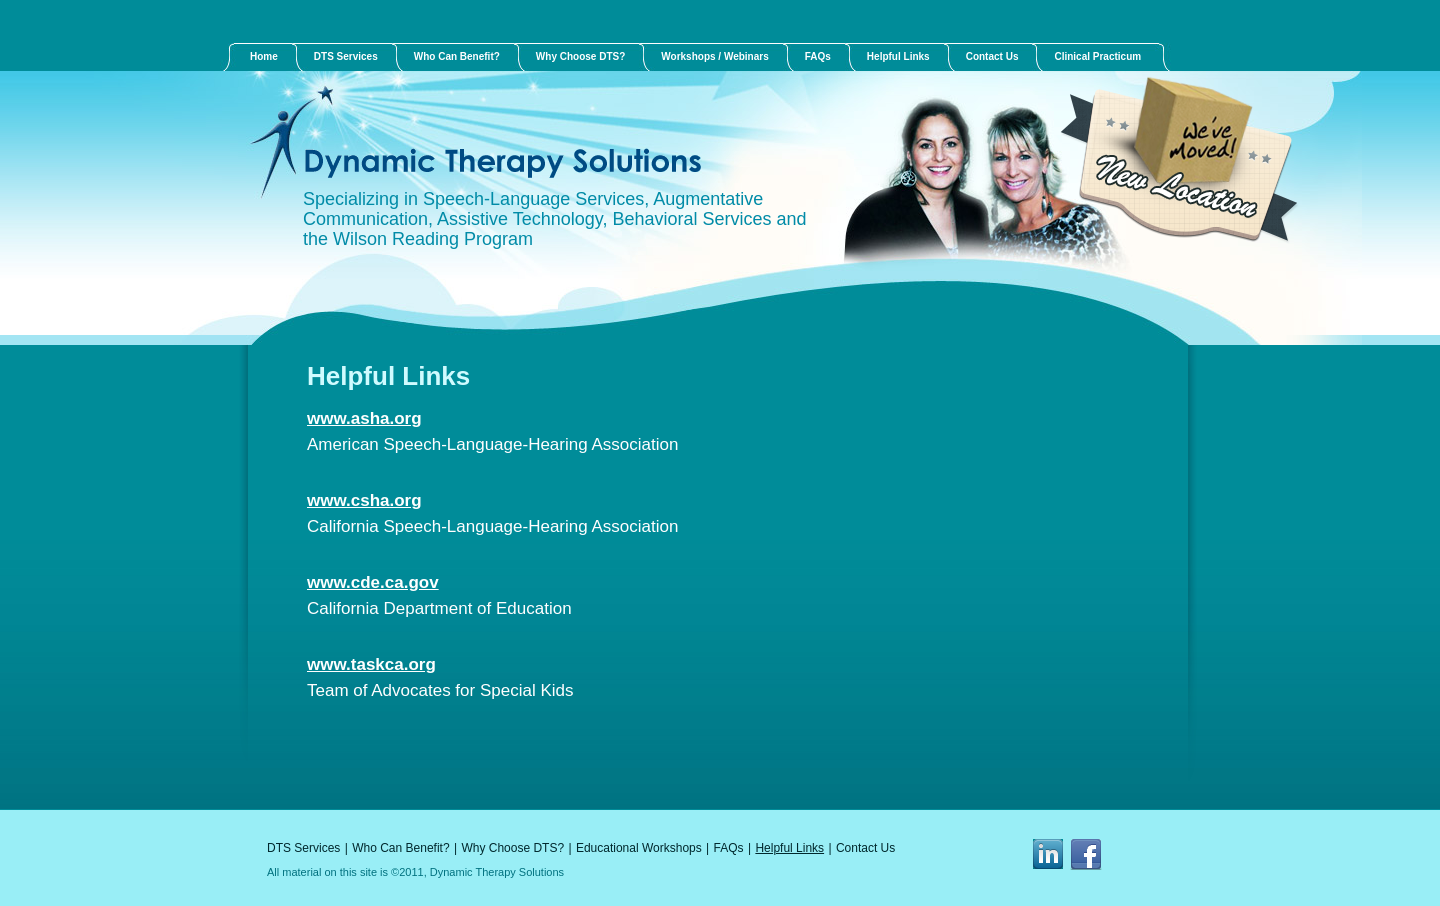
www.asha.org (364, 418)
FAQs (729, 848)
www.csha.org (364, 500)
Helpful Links (789, 848)
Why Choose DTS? (512, 848)
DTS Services (303, 848)
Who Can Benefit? (400, 848)
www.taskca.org (371, 664)
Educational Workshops (639, 848)
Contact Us (865, 848)
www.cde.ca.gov (373, 582)
